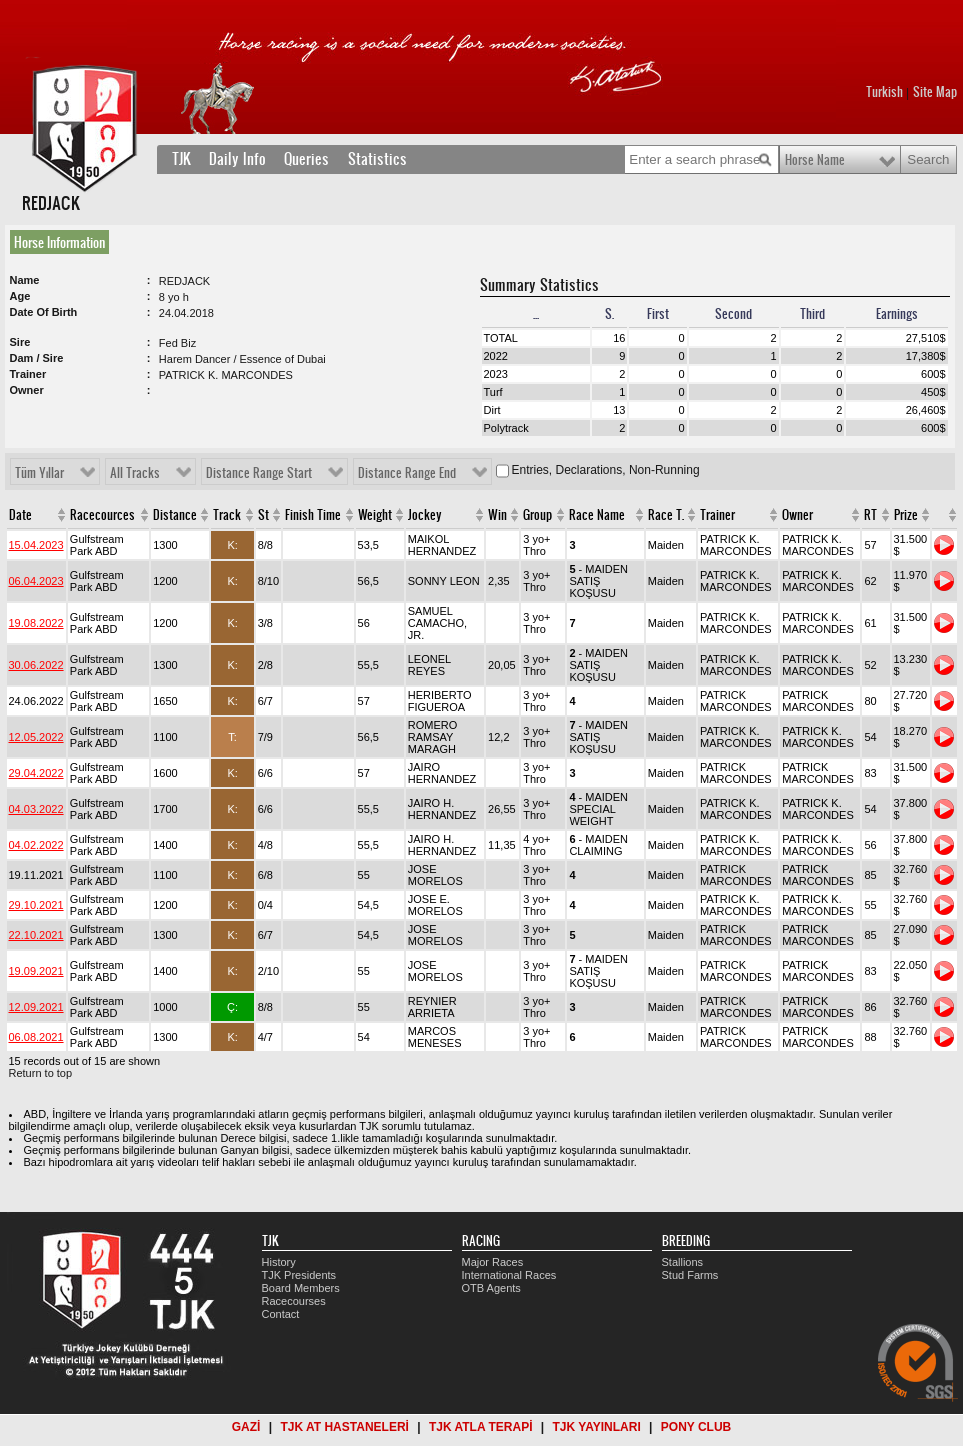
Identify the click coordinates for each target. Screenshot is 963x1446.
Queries (306, 159)
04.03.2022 (36, 809)
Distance (175, 515)
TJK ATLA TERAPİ (481, 1427)
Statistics (377, 159)
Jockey (425, 515)
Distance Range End (407, 473)
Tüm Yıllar (39, 473)
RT (870, 515)
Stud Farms (690, 1275)
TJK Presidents (299, 1275)
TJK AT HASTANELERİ (344, 1427)
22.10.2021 (36, 935)
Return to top (41, 1073)
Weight (375, 515)
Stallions (683, 1262)
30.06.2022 (36, 665)
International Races (509, 1275)
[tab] (63, 242)
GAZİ (246, 1427)
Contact (281, 1314)
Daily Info (237, 159)
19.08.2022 (36, 623)
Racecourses (294, 1301)
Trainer (717, 515)
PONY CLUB (696, 1427)
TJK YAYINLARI (597, 1427)
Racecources (102, 515)
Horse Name (815, 160)
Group (537, 515)
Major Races (493, 1262)
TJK (181, 159)
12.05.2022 (36, 737)
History (279, 1262)
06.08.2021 (36, 1037)
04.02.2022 (36, 845)
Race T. (666, 515)
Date (20, 515)
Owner (797, 515)
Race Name (597, 515)
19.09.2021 (36, 971)
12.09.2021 (36, 1007)
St (263, 515)
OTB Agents (491, 1288)
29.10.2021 (36, 905)
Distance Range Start (259, 473)
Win (497, 515)
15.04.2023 (36, 545)
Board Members (301, 1288)
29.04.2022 (36, 773)
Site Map (935, 92)
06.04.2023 (36, 581)
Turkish (884, 92)
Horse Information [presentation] (59, 242)
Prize (906, 515)
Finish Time (313, 515)
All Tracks (135, 473)
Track (227, 515)
